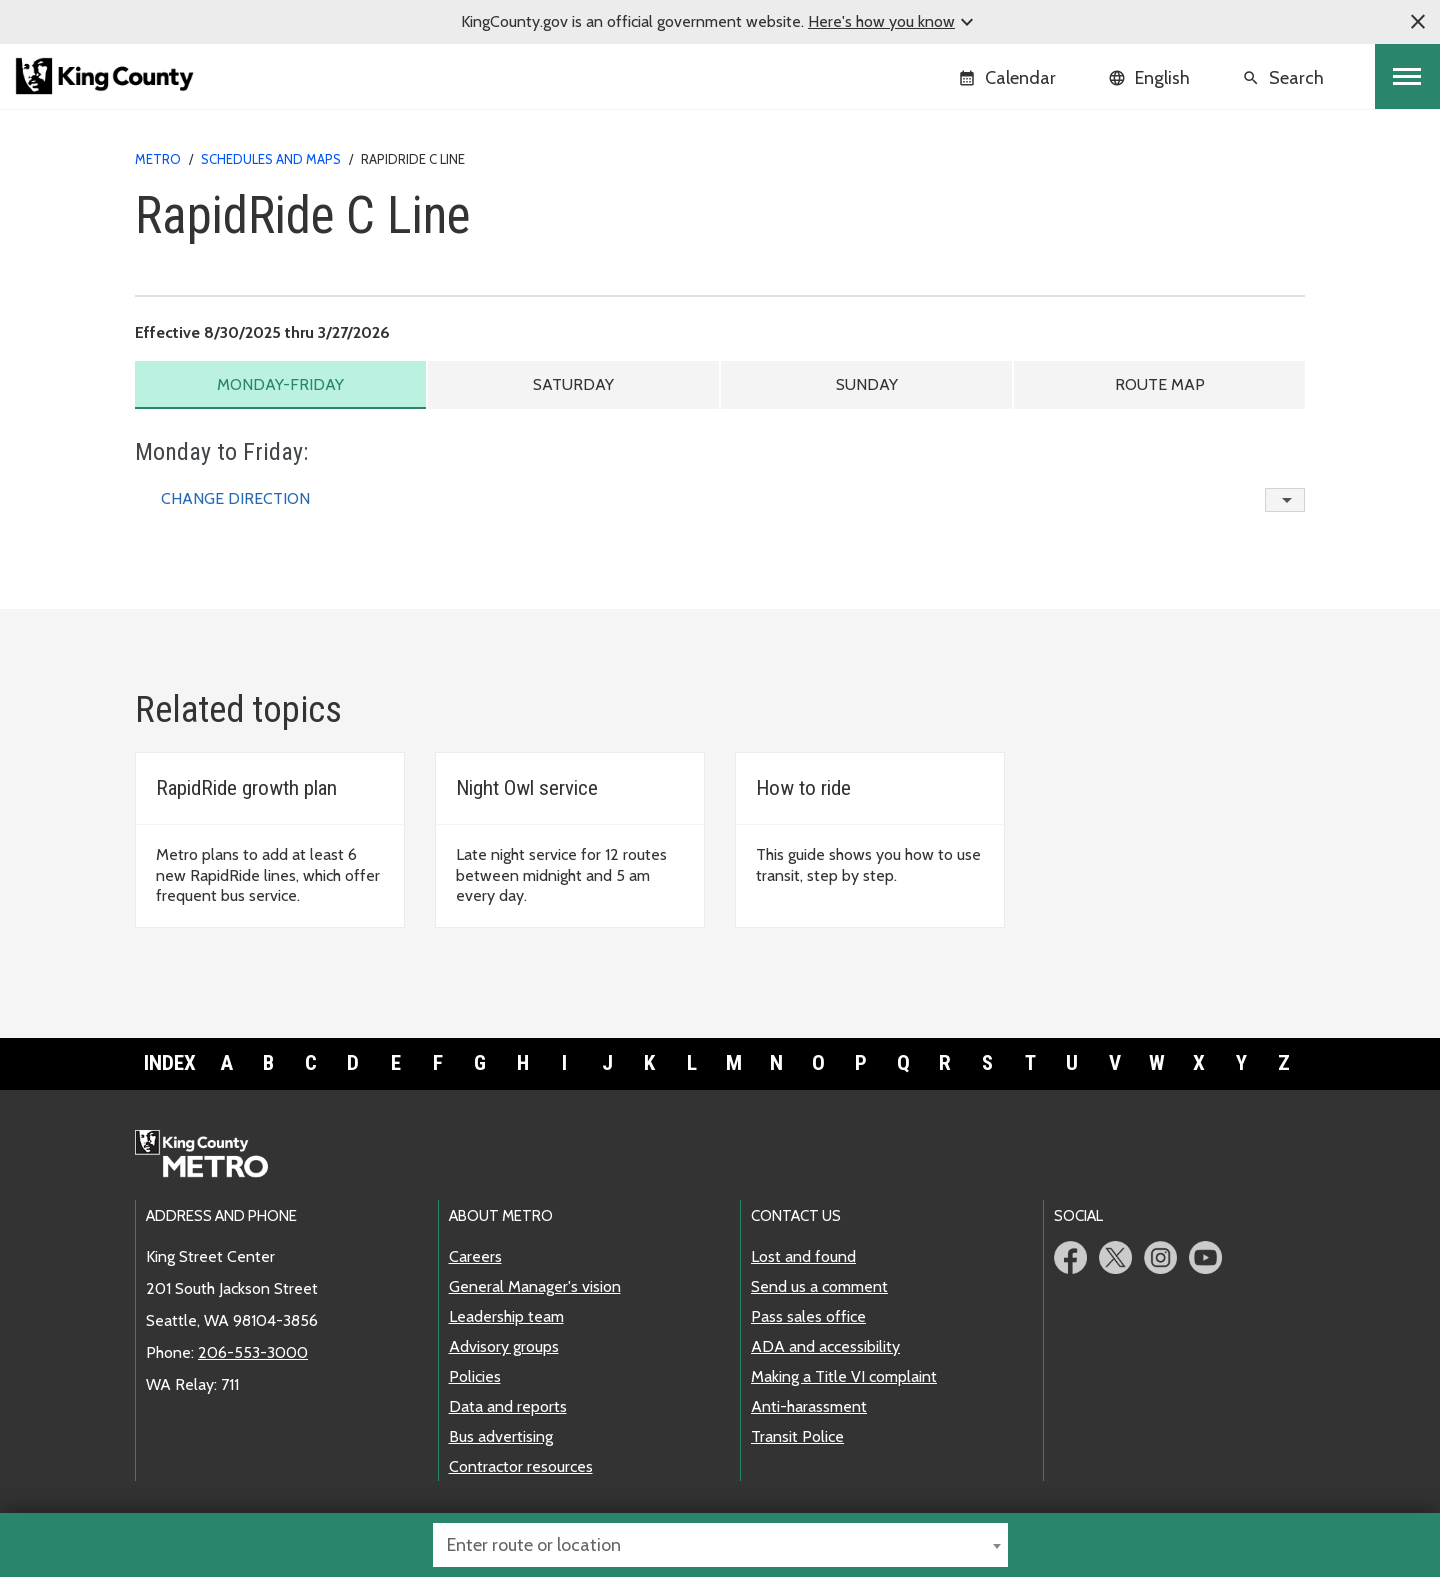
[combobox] (720, 1545)
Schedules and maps (271, 159)
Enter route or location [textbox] (534, 1545)
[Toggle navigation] (1407, 76)
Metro (158, 159)
